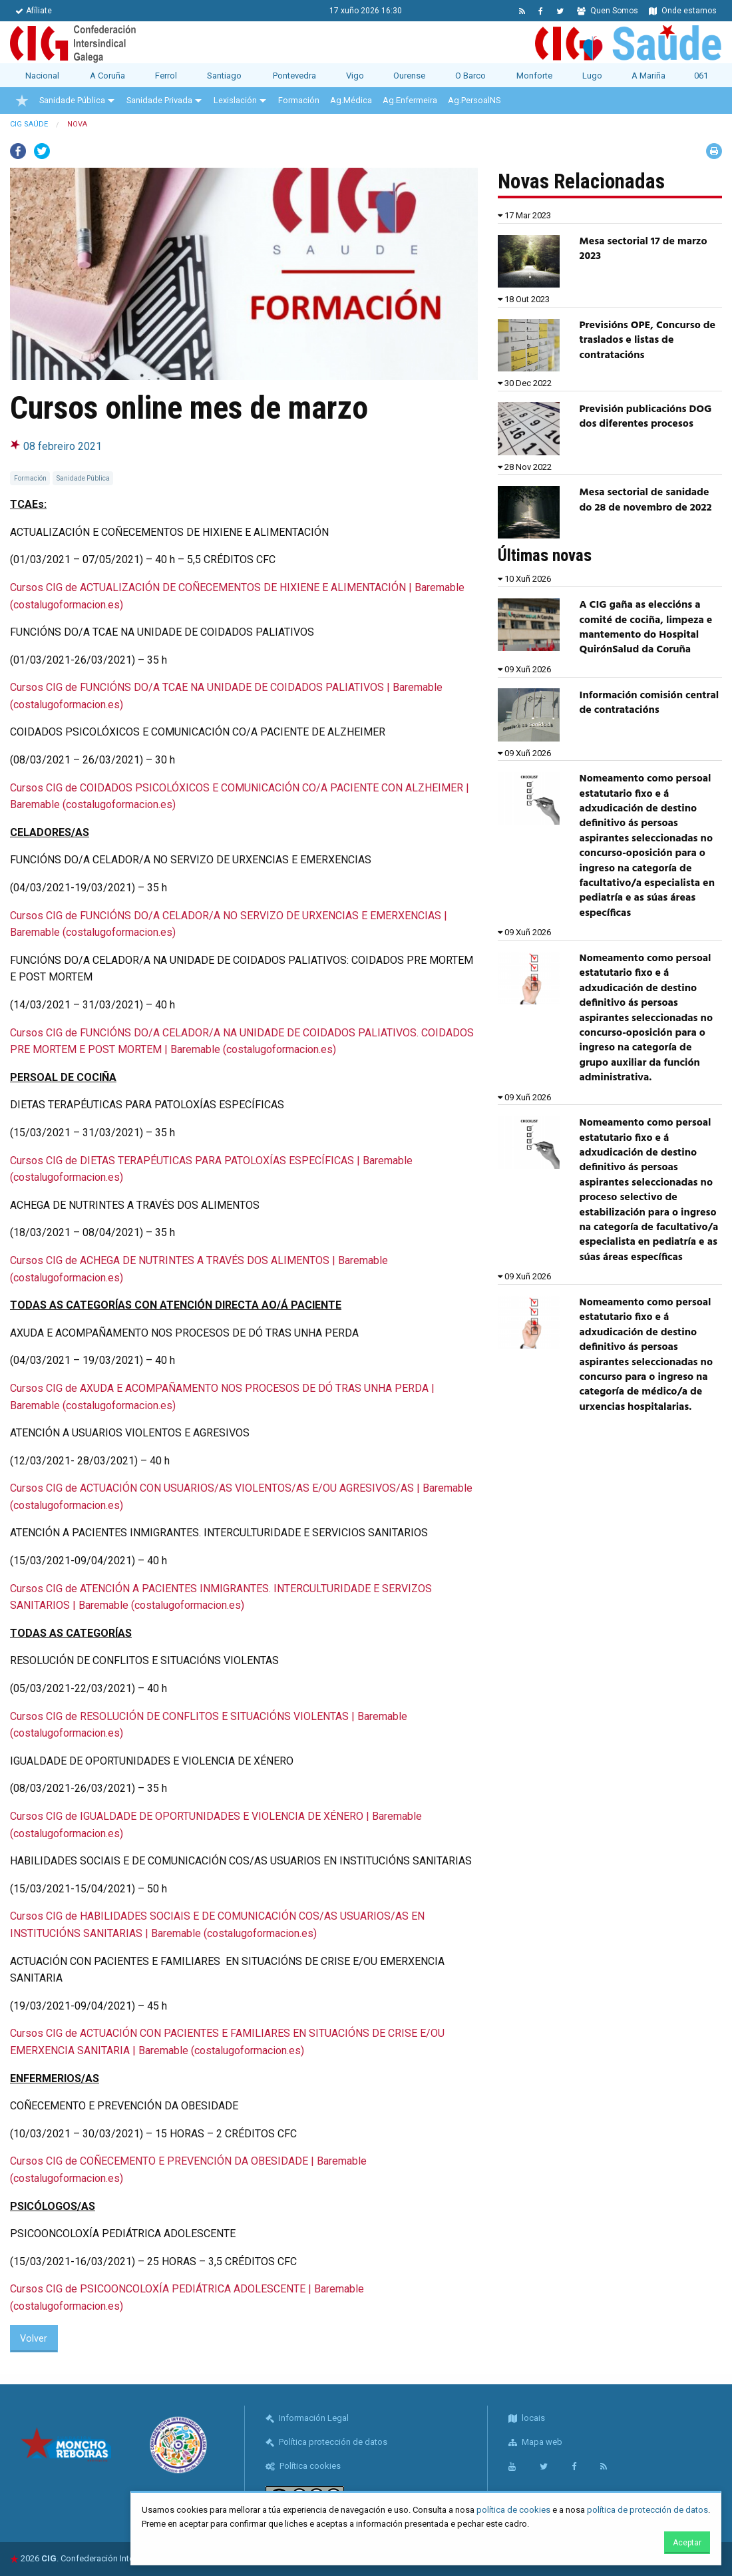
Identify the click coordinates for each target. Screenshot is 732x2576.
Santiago (224, 76)
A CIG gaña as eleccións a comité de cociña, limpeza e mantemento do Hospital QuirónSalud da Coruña (646, 627)
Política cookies (303, 2466)
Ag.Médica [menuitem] (351, 100)
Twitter (42, 151)
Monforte (534, 76)
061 (701, 76)
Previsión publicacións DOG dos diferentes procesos (646, 417)
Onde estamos (683, 10)
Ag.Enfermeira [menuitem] (410, 100)
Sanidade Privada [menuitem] (159, 100)
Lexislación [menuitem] (235, 100)
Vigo (355, 76)
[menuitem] (22, 100)
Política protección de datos (326, 2442)
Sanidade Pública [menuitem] (72, 100)
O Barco (470, 76)
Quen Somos (607, 10)
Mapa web (535, 2442)
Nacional (42, 76)
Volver (33, 2338)
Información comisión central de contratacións (649, 703)
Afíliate (33, 10)
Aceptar (687, 2542)
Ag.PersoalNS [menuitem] (474, 100)
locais (526, 2418)
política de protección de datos (647, 2510)
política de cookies (513, 2510)
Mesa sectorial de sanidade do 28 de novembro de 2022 (646, 500)
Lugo (592, 76)
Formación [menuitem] (298, 100)
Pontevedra (294, 76)
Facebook (18, 151)
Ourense (409, 76)
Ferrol (166, 76)
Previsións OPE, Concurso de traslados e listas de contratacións (648, 340)
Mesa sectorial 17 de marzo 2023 (643, 249)
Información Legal (307, 2418)
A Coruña (107, 76)
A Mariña (648, 76)
